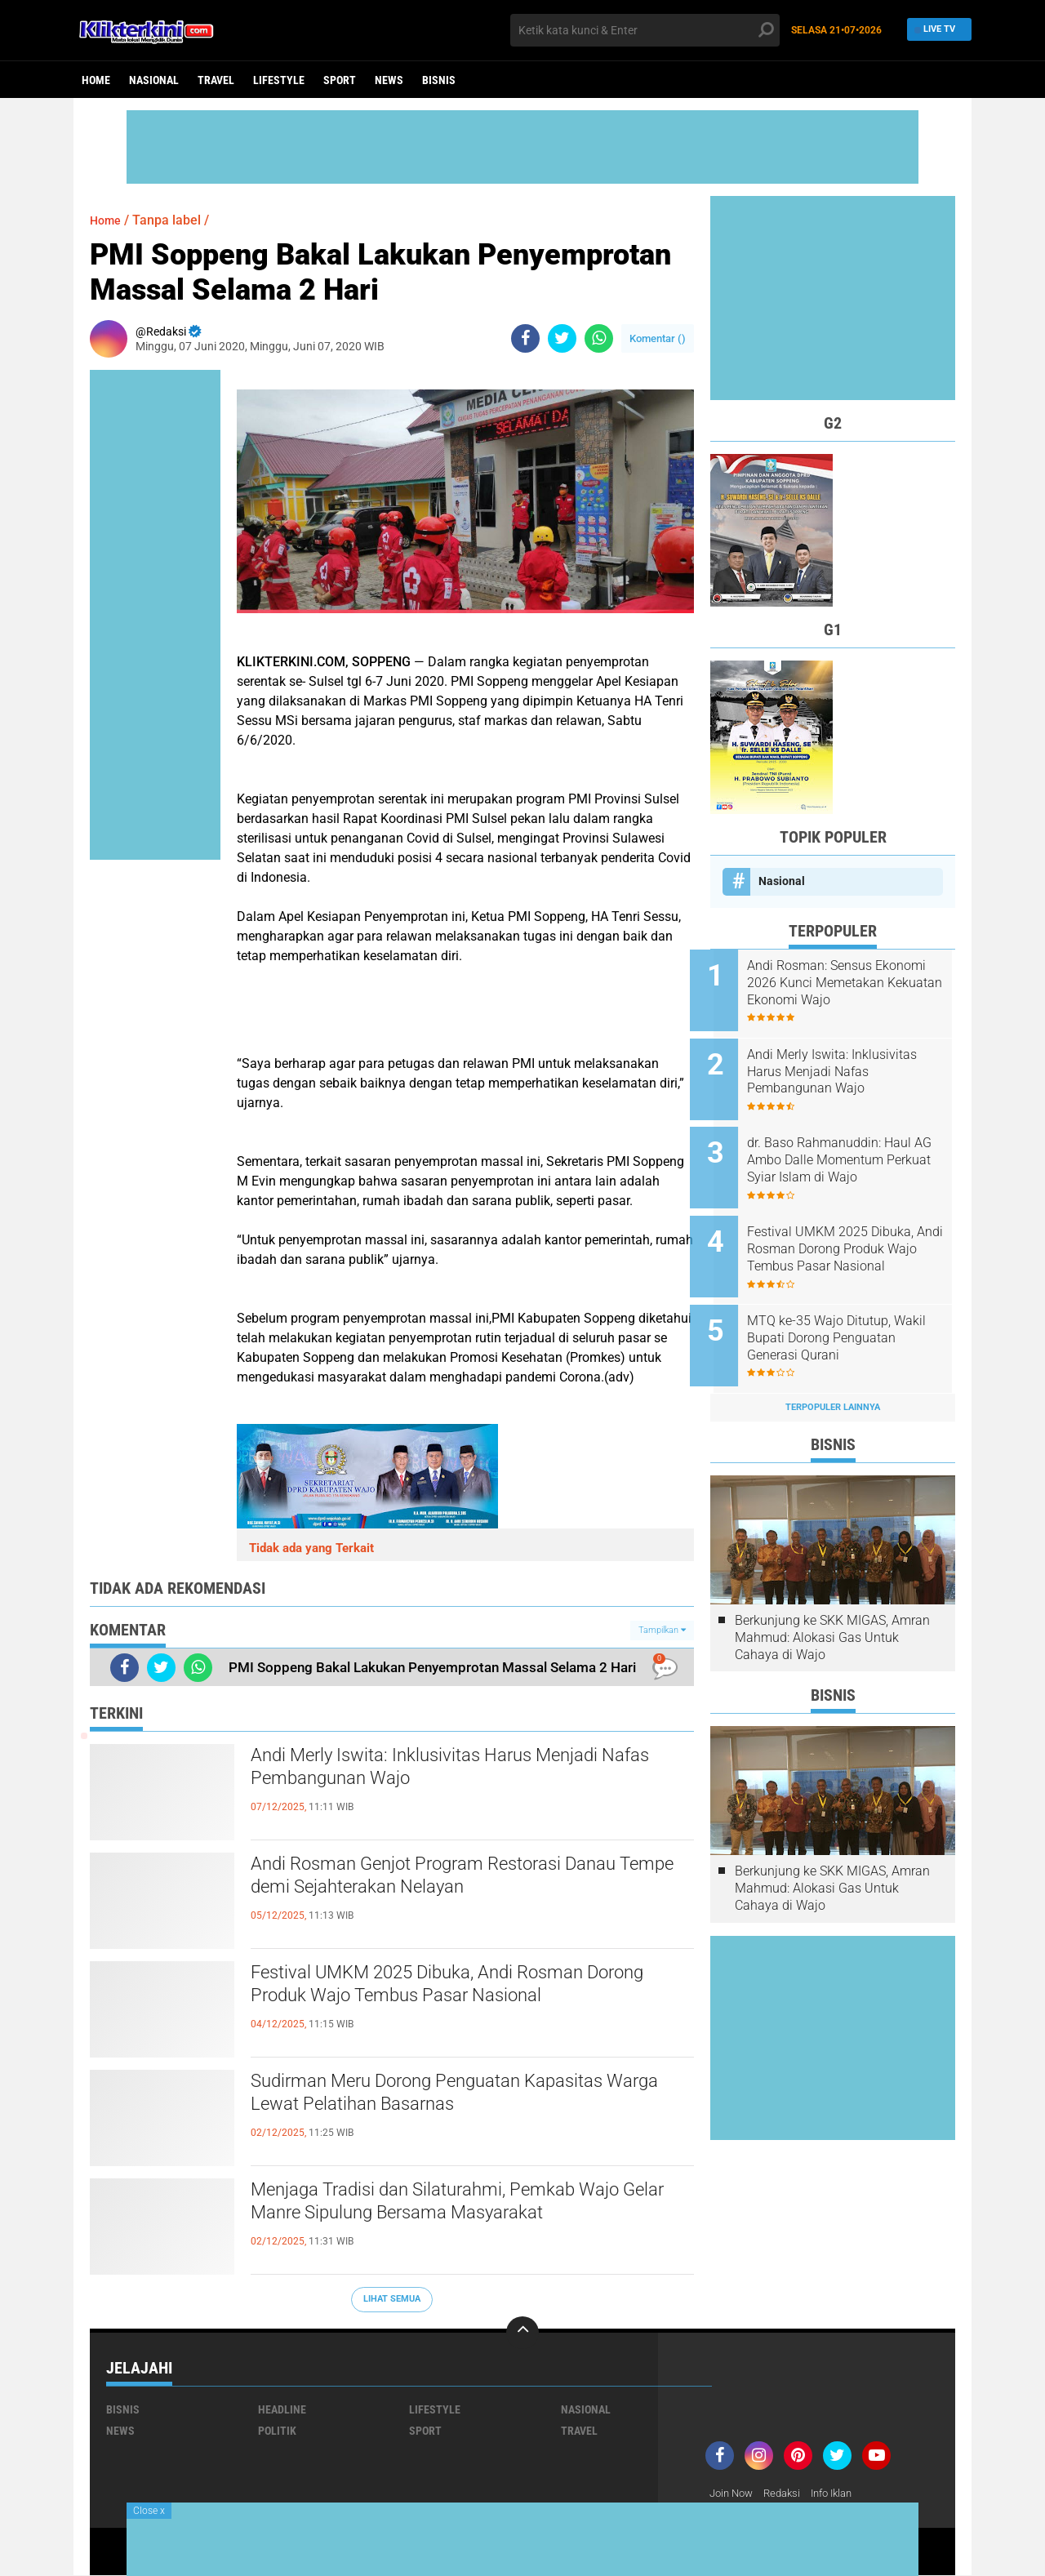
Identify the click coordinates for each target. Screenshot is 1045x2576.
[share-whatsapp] (599, 338)
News (389, 80)
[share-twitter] (562, 338)
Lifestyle (279, 80)
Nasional (154, 80)
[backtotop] (522, 2332)
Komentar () (657, 338)
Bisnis (439, 80)
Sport (339, 80)
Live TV (935, 29)
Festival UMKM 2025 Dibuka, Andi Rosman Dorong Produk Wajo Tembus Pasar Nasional (459, 1988)
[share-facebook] (525, 338)
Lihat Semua (391, 2298)
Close (149, 2510)
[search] (645, 30)
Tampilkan (662, 1630)
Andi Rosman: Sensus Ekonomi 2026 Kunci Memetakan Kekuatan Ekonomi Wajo (830, 983)
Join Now (733, 2493)
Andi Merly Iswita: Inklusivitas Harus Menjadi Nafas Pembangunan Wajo (455, 1771)
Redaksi (788, 2493)
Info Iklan (842, 2493)
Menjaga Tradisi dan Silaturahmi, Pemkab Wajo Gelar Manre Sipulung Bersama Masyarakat (467, 2205)
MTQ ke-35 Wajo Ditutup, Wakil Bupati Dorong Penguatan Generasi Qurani (846, 1312)
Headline (282, 2409)
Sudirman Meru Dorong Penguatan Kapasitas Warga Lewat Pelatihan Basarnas (458, 2097)
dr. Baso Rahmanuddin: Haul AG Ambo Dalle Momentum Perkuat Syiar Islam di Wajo (849, 1147)
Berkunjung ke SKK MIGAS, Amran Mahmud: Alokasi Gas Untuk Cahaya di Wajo (832, 1606)
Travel (216, 80)
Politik (277, 2430)
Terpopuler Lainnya (832, 1375)
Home (96, 80)
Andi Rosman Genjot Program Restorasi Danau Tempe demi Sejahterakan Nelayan (467, 1879)
